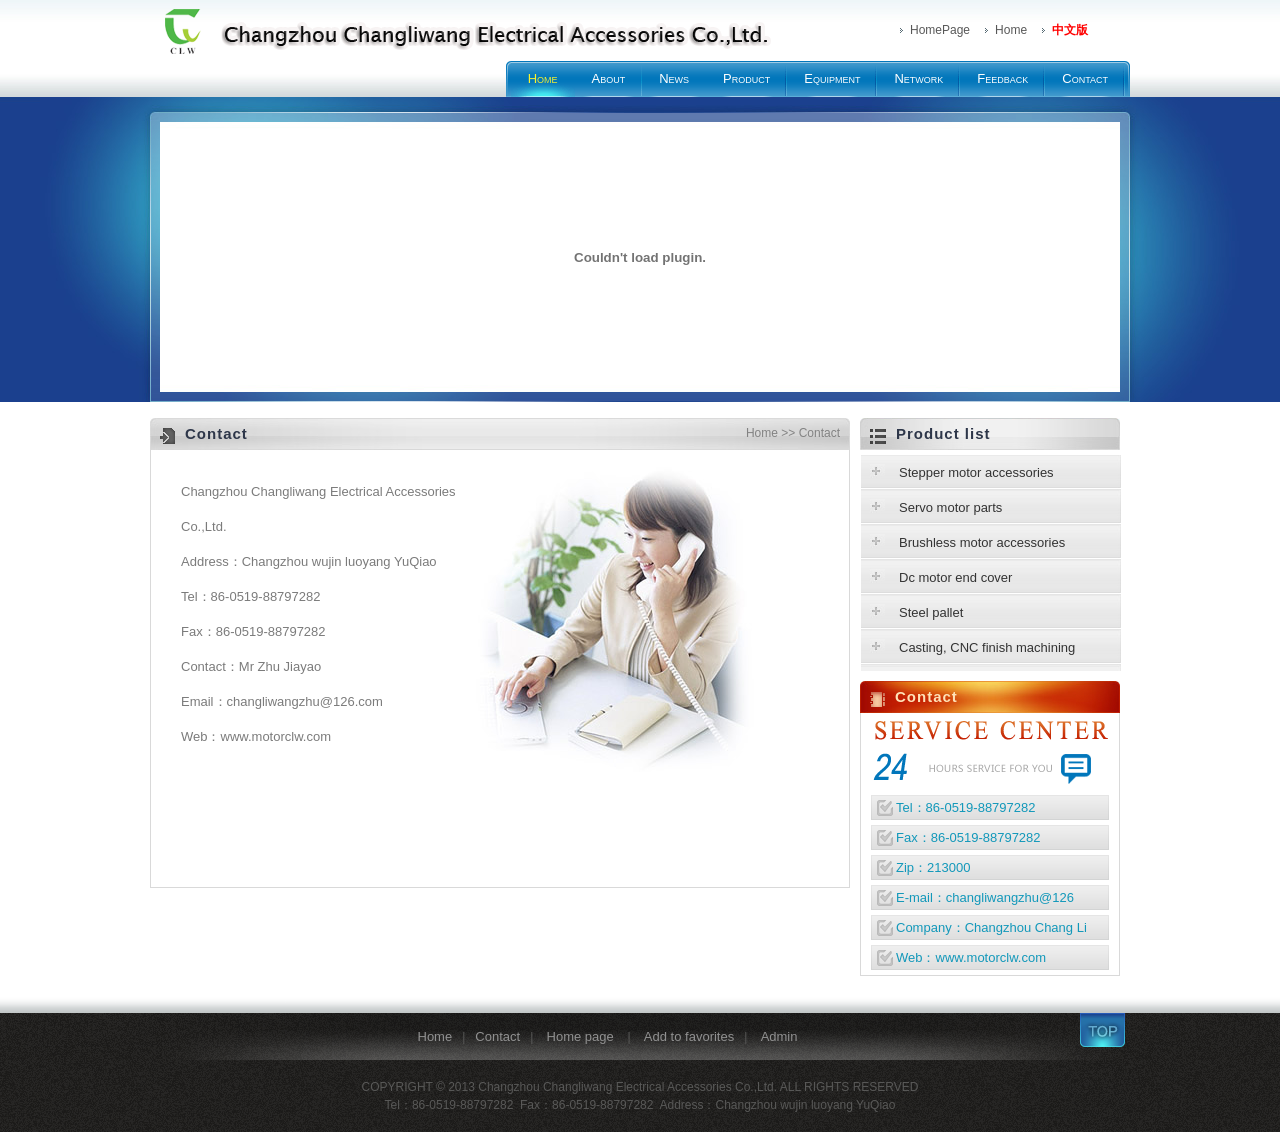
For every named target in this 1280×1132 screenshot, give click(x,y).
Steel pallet (931, 612)
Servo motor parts (950, 507)
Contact (1085, 78)
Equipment (832, 78)
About (609, 78)
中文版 (1070, 30)
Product (746, 78)
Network (918, 78)
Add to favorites (689, 1036)
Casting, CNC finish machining (987, 647)
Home (543, 78)
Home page (582, 1036)
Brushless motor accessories (982, 542)
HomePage (940, 30)
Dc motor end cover (955, 577)
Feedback (1002, 78)
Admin (779, 1036)
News (674, 78)
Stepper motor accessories (976, 472)
